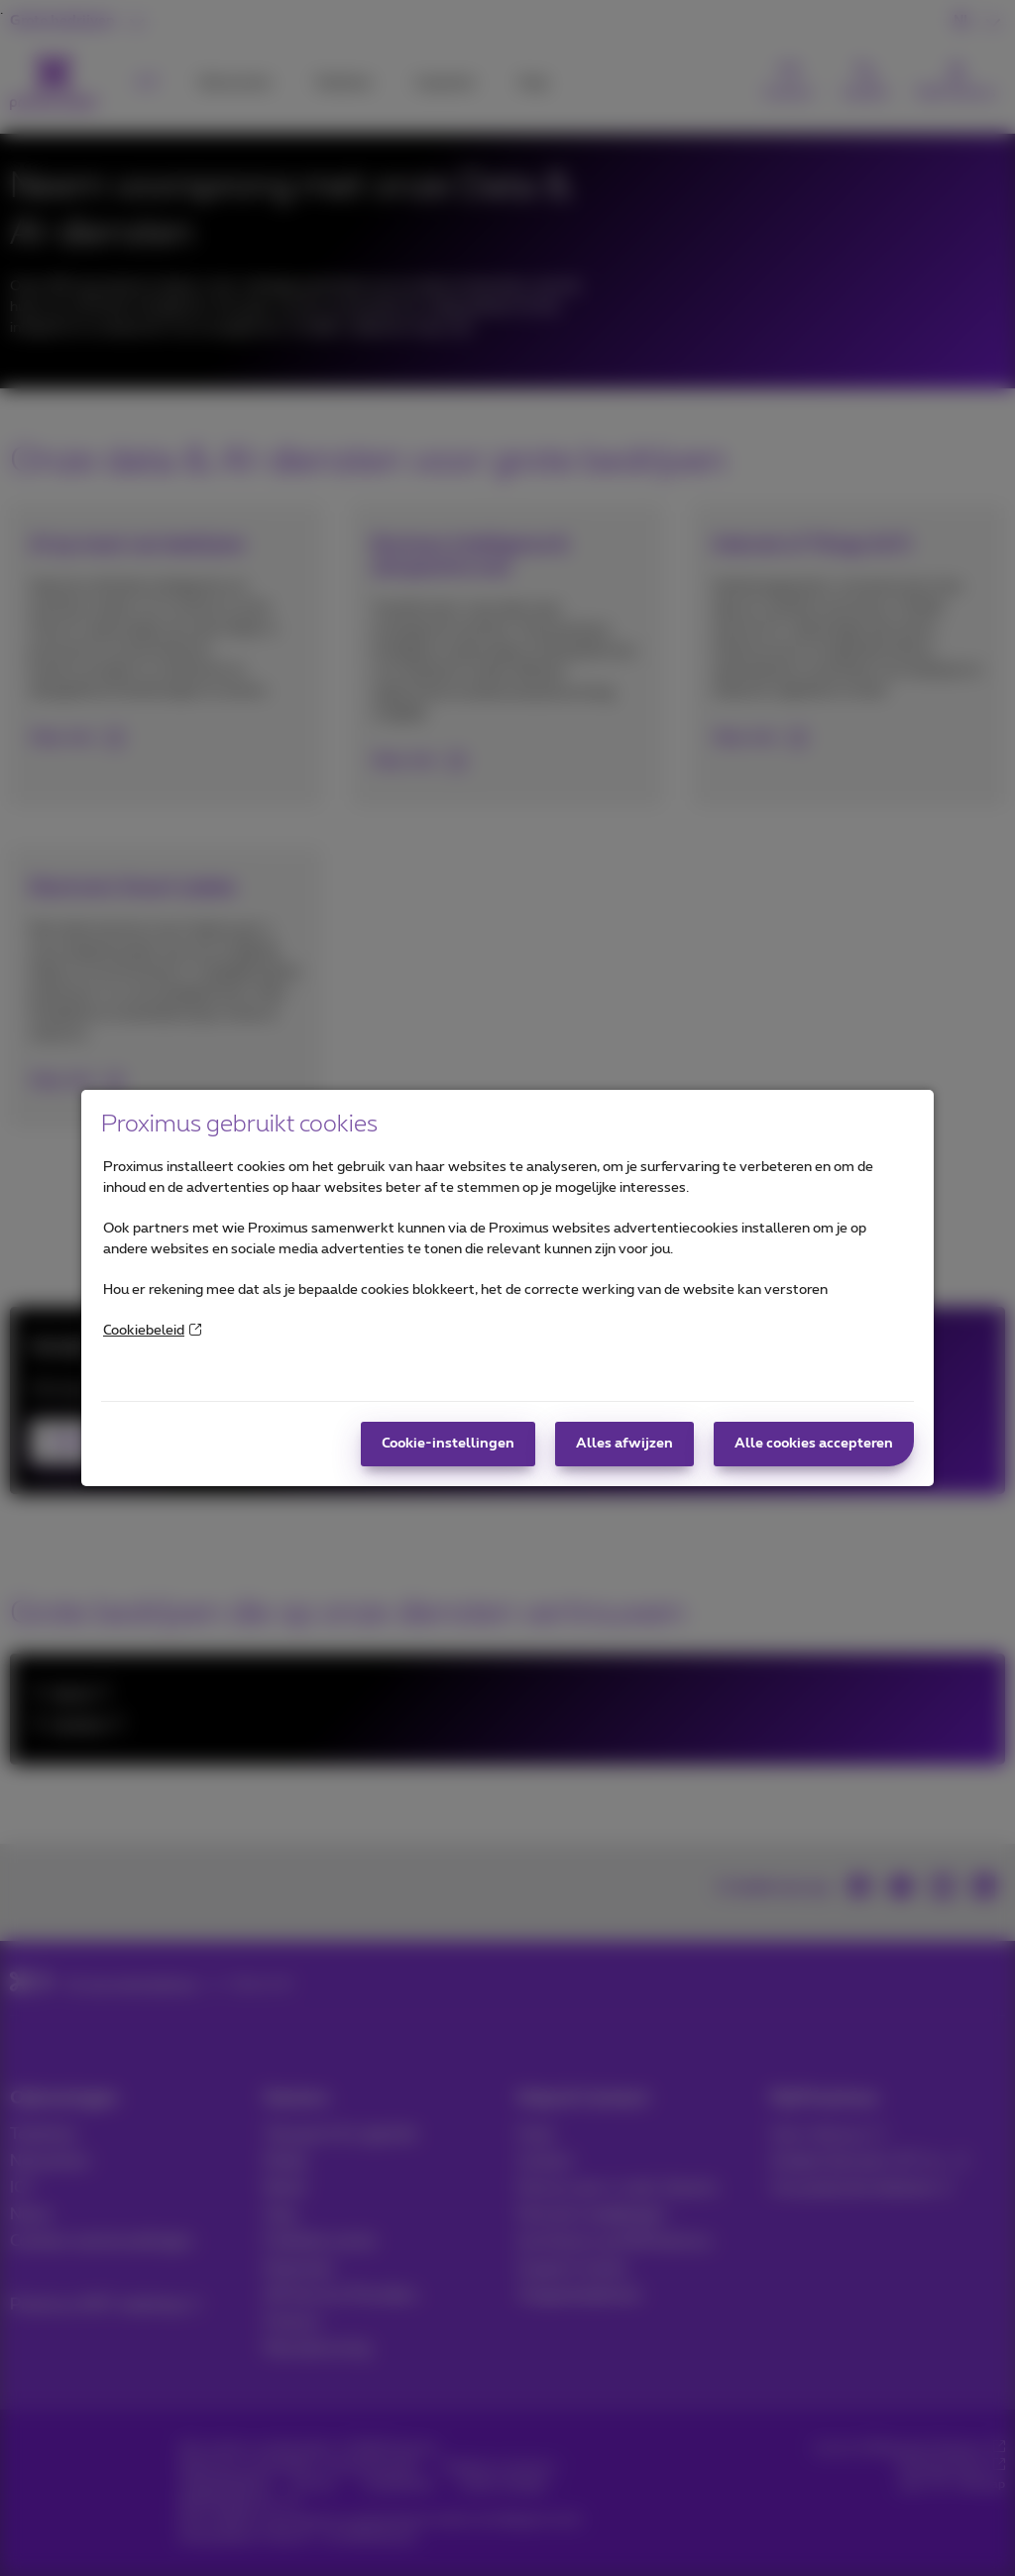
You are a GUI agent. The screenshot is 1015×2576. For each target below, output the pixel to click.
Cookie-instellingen (448, 1443)
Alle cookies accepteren (813, 1443)
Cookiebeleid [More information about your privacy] (152, 1331)
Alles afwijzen (624, 1443)
